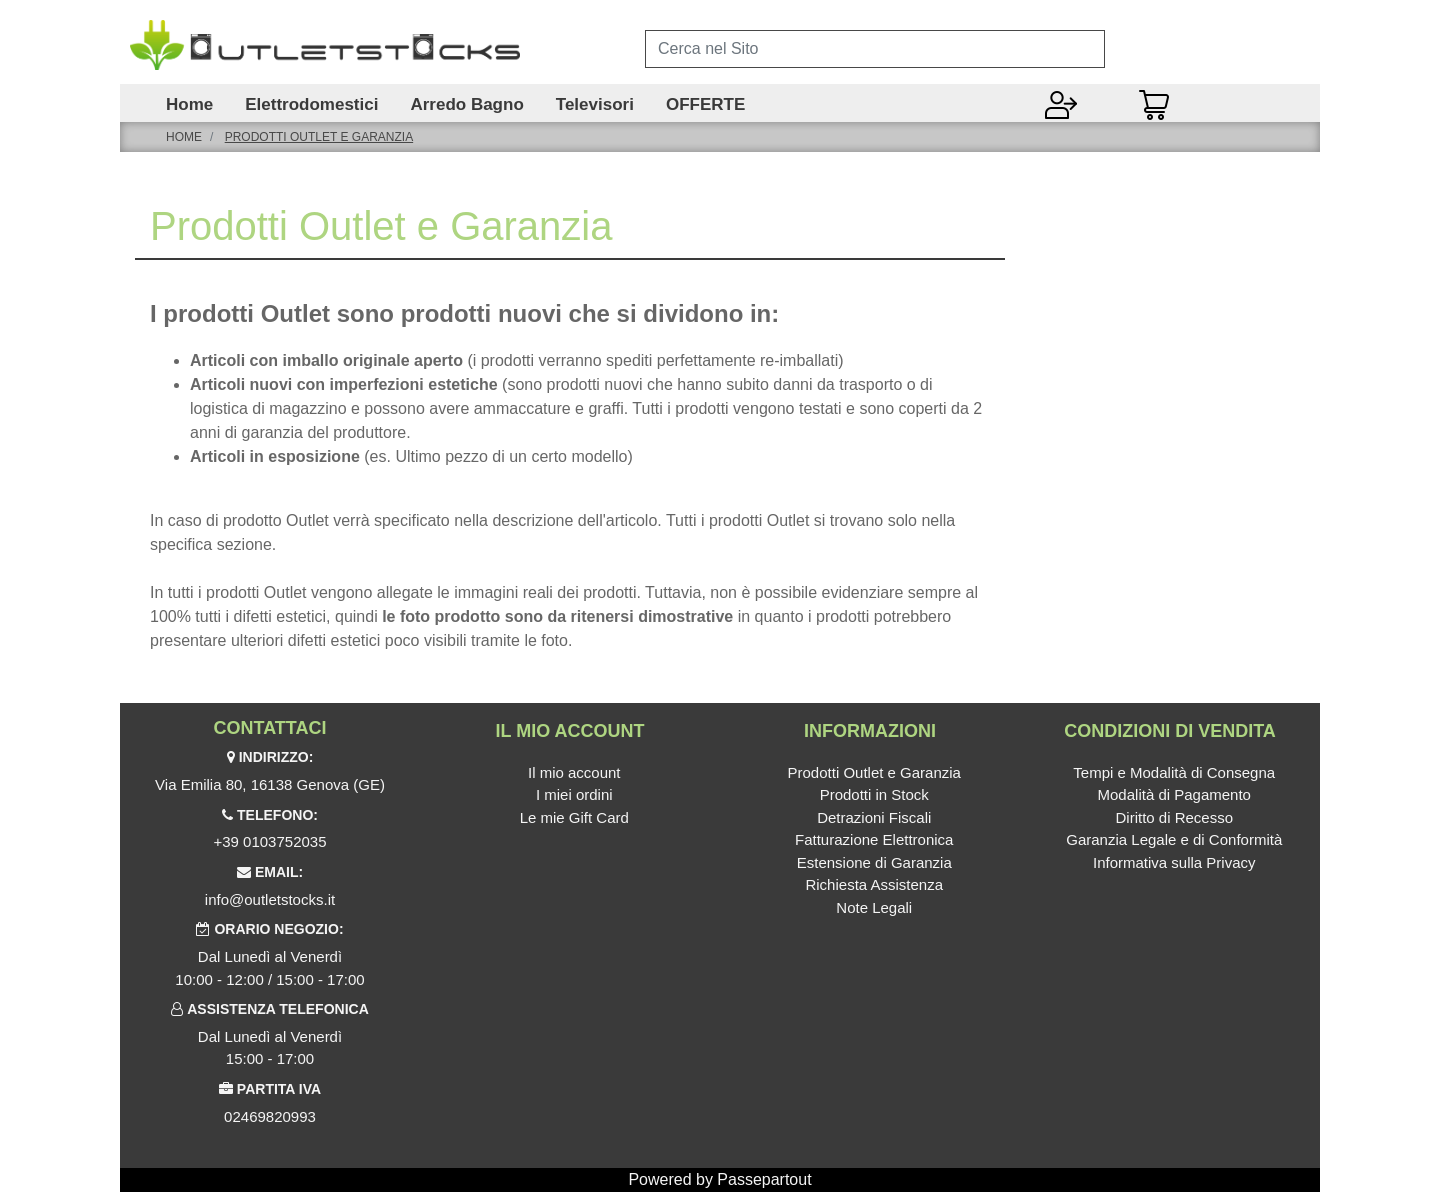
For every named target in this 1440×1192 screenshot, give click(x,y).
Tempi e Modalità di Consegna (1174, 772)
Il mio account (574, 772)
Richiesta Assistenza (874, 884)
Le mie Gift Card (574, 817)
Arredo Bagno (466, 105)
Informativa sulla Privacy (1174, 862)
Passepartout (764, 1179)
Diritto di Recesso (1174, 817)
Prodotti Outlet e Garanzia (319, 137)
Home (189, 105)
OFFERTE (705, 105)
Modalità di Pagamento (1174, 794)
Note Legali (874, 907)
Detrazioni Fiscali (874, 817)
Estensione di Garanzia (874, 862)
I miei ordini (574, 794)
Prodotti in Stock (874, 794)
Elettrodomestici (311, 105)
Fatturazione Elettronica (874, 839)
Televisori (595, 105)
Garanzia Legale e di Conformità (1174, 839)
